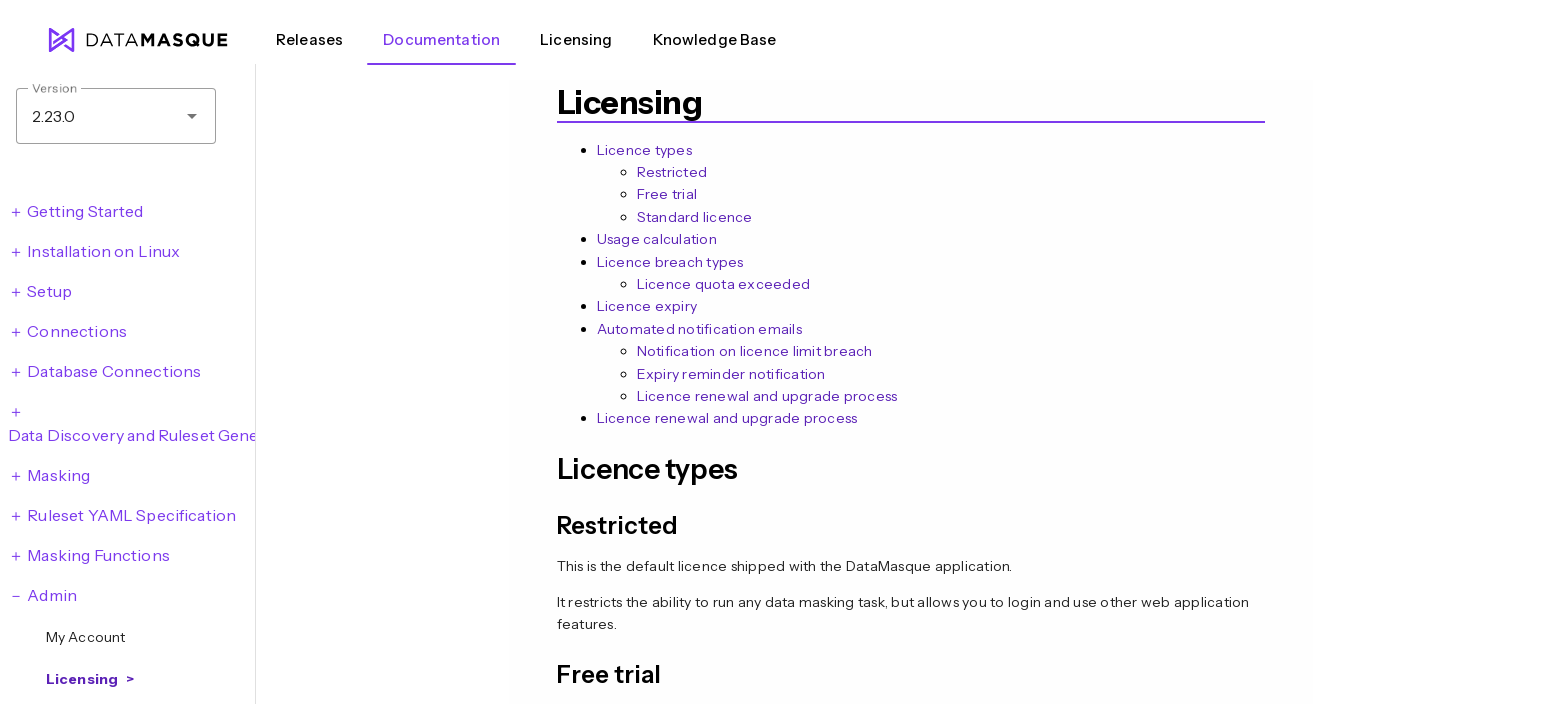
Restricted (672, 172)
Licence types (644, 150)
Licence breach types (670, 262)
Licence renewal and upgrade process (767, 396)
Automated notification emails (699, 329)
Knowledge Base (715, 39)
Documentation (441, 39)
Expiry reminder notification (731, 374)
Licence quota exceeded (724, 284)
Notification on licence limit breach (755, 351)
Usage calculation (657, 239)
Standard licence (695, 217)
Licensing (576, 39)
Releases (309, 39)
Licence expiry (647, 306)
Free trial (667, 194)
